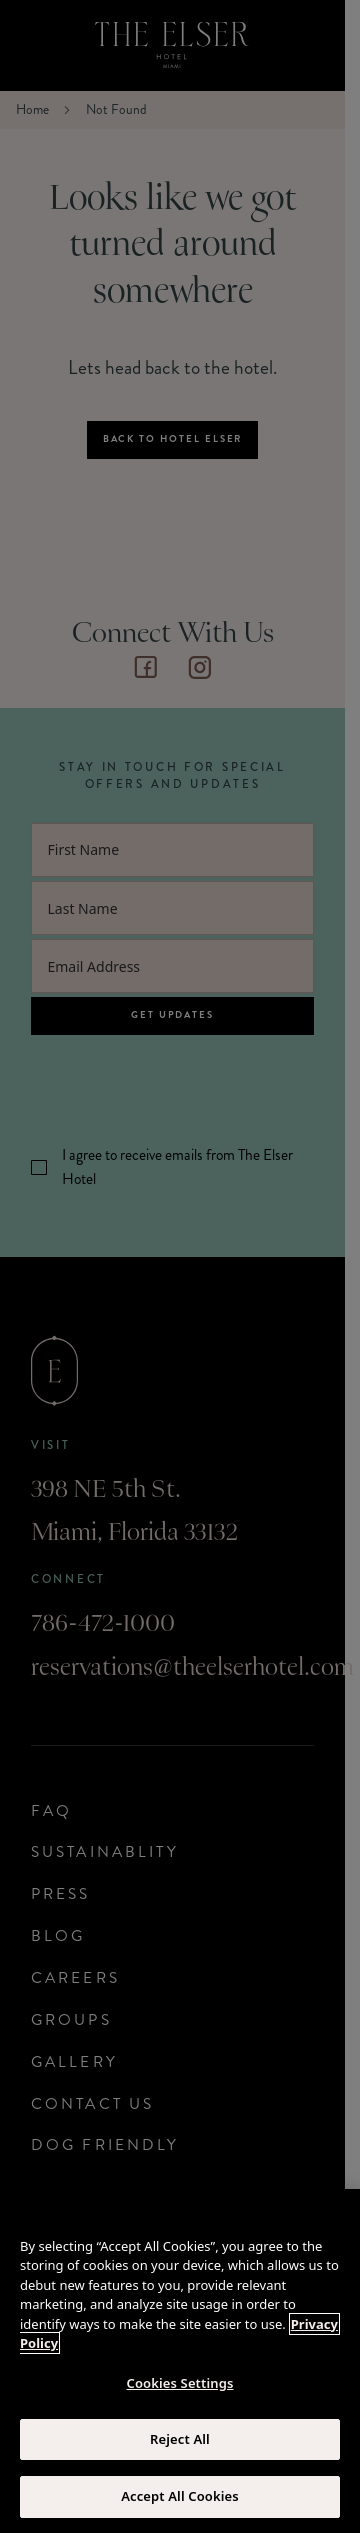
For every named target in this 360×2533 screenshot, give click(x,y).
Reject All (180, 2439)
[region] (180, 2361)
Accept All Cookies (180, 2496)
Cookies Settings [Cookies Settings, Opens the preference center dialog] (180, 2383)
